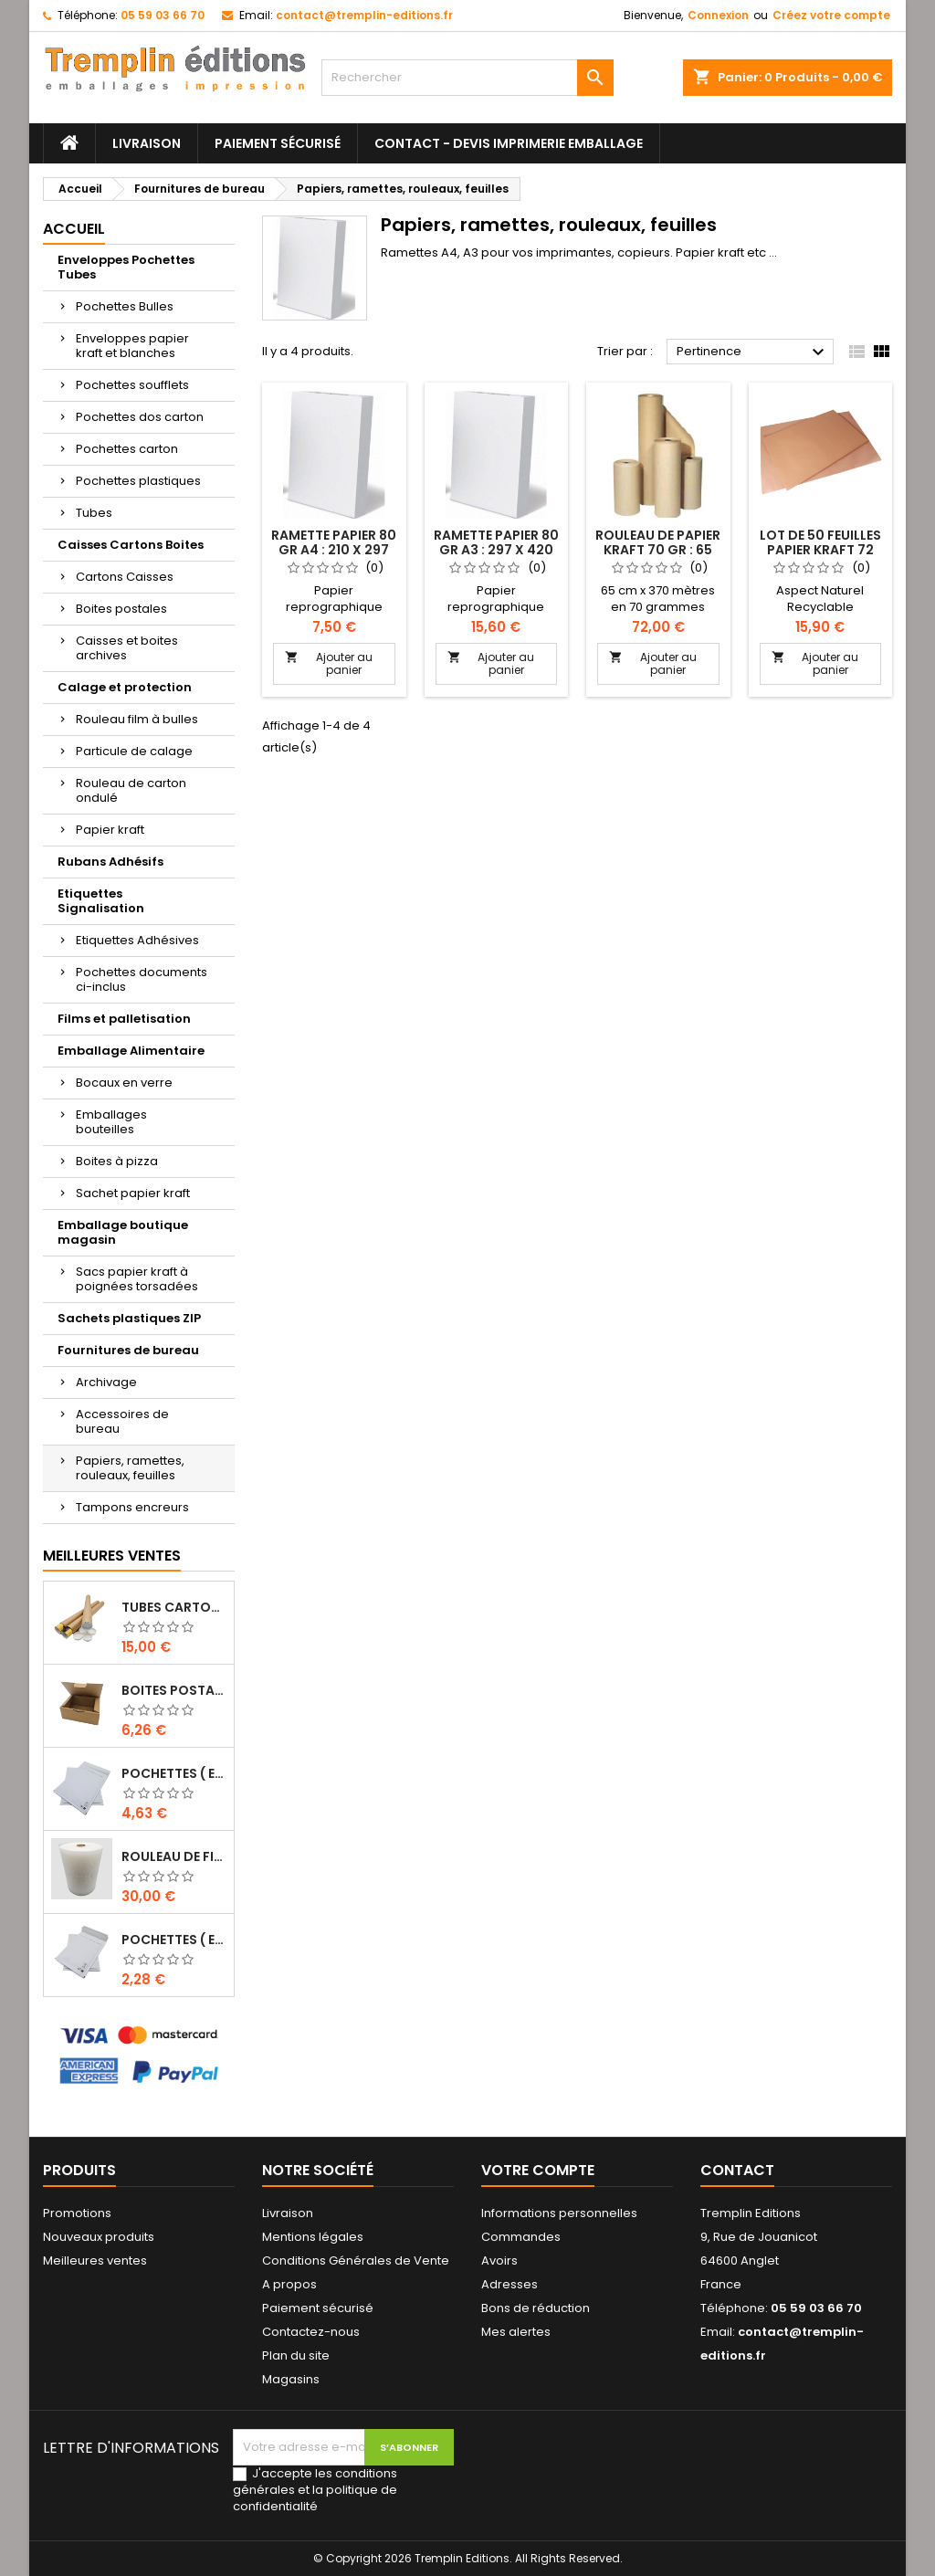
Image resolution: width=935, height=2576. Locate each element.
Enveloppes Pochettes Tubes (126, 267)
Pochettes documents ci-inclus (141, 979)
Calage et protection (125, 687)
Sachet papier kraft (133, 1193)
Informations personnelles (559, 2213)
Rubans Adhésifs (110, 861)
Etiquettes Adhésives (137, 940)
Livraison (146, 143)
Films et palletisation (124, 1018)
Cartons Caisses (124, 576)
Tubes (94, 512)
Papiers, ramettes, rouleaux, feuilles (130, 1468)
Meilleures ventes (95, 2260)
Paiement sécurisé (278, 143)
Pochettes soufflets (132, 385)
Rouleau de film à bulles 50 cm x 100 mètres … (173, 1856)
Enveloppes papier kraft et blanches (132, 346)
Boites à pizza (117, 1161)
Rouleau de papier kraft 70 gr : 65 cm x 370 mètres (657, 549)
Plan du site (296, 2355)
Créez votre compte (831, 15)
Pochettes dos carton (140, 417)
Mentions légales (312, 2236)
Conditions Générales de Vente (355, 2260)
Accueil (74, 228)
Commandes (521, 2236)
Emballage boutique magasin (123, 1232)
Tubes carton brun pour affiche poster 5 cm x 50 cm (173, 1607)
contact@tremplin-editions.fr (364, 15)
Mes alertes (516, 2331)
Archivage (106, 1382)
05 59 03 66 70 (163, 15)
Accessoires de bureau (122, 1421)
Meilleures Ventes (112, 1555)
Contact (737, 2170)
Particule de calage (134, 751)
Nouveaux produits (98, 2236)
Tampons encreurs (132, 1507)
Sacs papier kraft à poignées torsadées (137, 1279)
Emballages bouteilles (111, 1122)
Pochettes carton (127, 448)
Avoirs (499, 2260)
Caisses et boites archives (127, 648)
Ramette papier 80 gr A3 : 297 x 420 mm (496, 549)
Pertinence (753, 352)
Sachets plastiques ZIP (129, 1318)
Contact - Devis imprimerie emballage (508, 143)
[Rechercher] (467, 77)
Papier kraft (110, 829)
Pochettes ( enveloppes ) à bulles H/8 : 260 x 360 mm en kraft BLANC (173, 1773)
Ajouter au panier (329, 663)
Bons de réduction (535, 2308)
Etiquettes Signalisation (101, 901)
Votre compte (537, 2170)
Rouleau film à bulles (137, 719)
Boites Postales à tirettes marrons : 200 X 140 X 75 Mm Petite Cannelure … (173, 1690)
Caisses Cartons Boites (131, 544)
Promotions (77, 2213)
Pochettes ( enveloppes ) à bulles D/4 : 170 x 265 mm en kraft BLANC (173, 1939)
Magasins (291, 2379)
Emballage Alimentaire (131, 1050)
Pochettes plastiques (138, 480)
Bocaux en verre (124, 1082)
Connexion (718, 15)
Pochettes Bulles (124, 306)
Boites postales (121, 608)
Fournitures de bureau (128, 1350)
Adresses (509, 2284)
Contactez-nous (311, 2331)
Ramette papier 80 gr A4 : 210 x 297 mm (333, 549)
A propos (289, 2284)
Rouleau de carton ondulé (131, 790)
